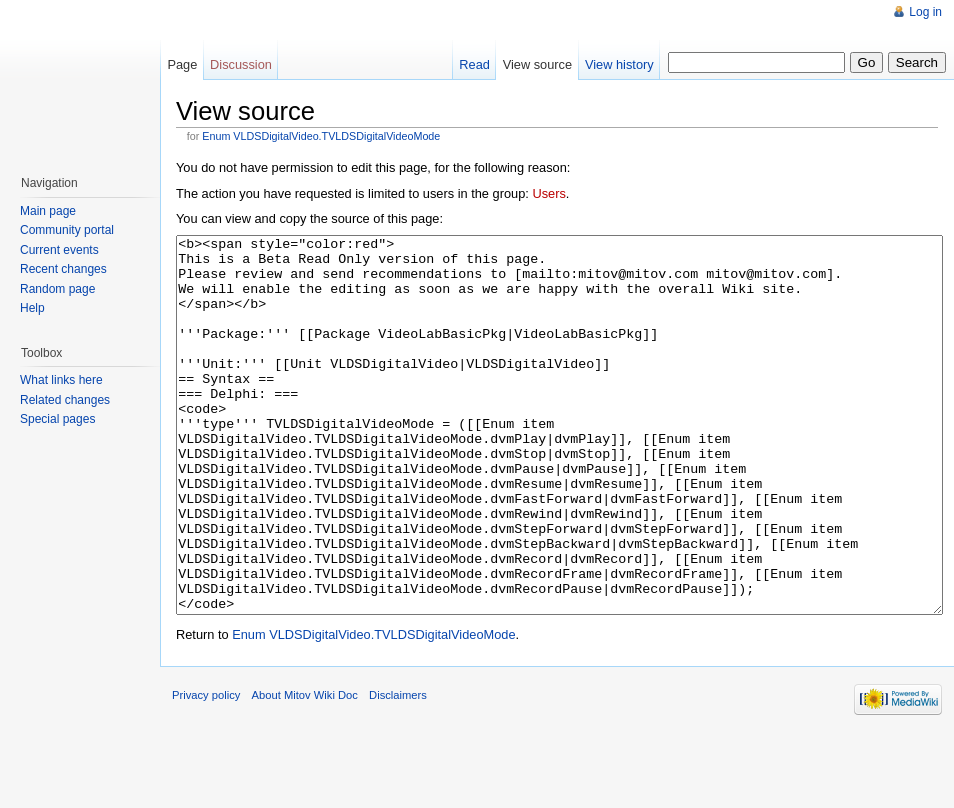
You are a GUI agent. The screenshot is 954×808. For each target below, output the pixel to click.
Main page (48, 211)
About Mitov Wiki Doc (305, 770)
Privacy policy (206, 770)
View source (537, 64)
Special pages (57, 419)
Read (474, 64)
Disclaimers (398, 770)
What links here (61, 380)
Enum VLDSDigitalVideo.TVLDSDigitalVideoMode (321, 136)
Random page (57, 289)
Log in (925, 12)
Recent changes (63, 269)
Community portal (67, 230)
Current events (59, 250)
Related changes (65, 400)
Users (548, 193)
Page (182, 64)
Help (32, 308)
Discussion (241, 64)
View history (619, 64)
